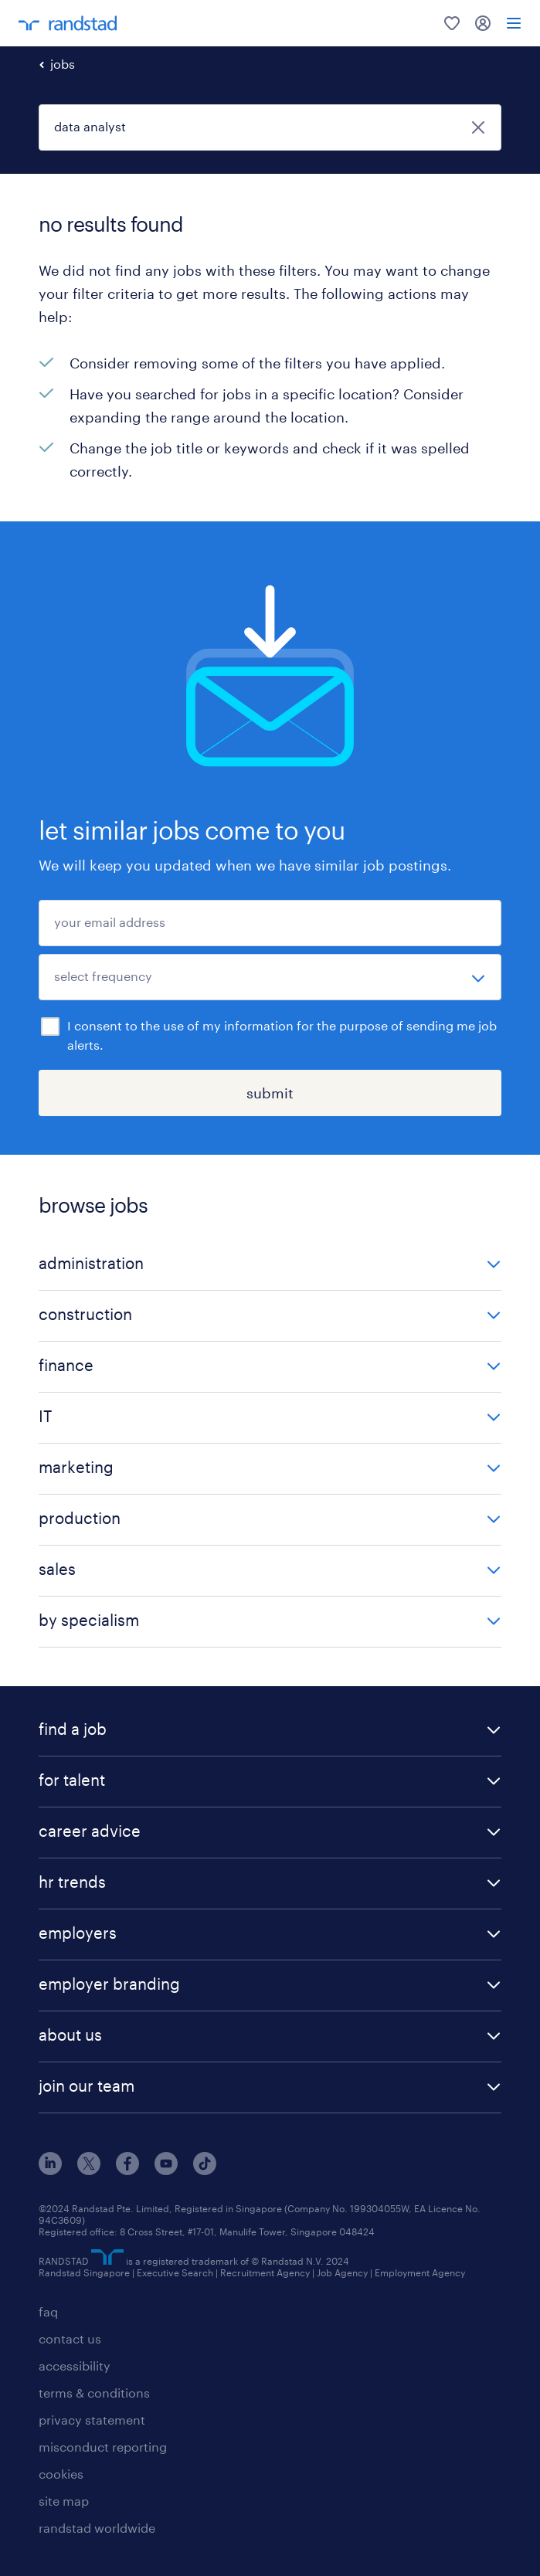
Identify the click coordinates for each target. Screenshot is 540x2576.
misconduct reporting (103, 2446)
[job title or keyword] (270, 127)
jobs (62, 63)
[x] (88, 2170)
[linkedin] (50, 2170)
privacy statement (92, 2419)
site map (64, 2500)
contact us (70, 2338)
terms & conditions (94, 2392)
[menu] (514, 23)
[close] (478, 127)
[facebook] (127, 2170)
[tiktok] (204, 2170)
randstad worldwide (97, 2527)
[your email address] (270, 923)
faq (48, 2311)
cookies (61, 2473)
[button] (270, 1265)
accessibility (74, 2365)
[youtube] (166, 2170)
